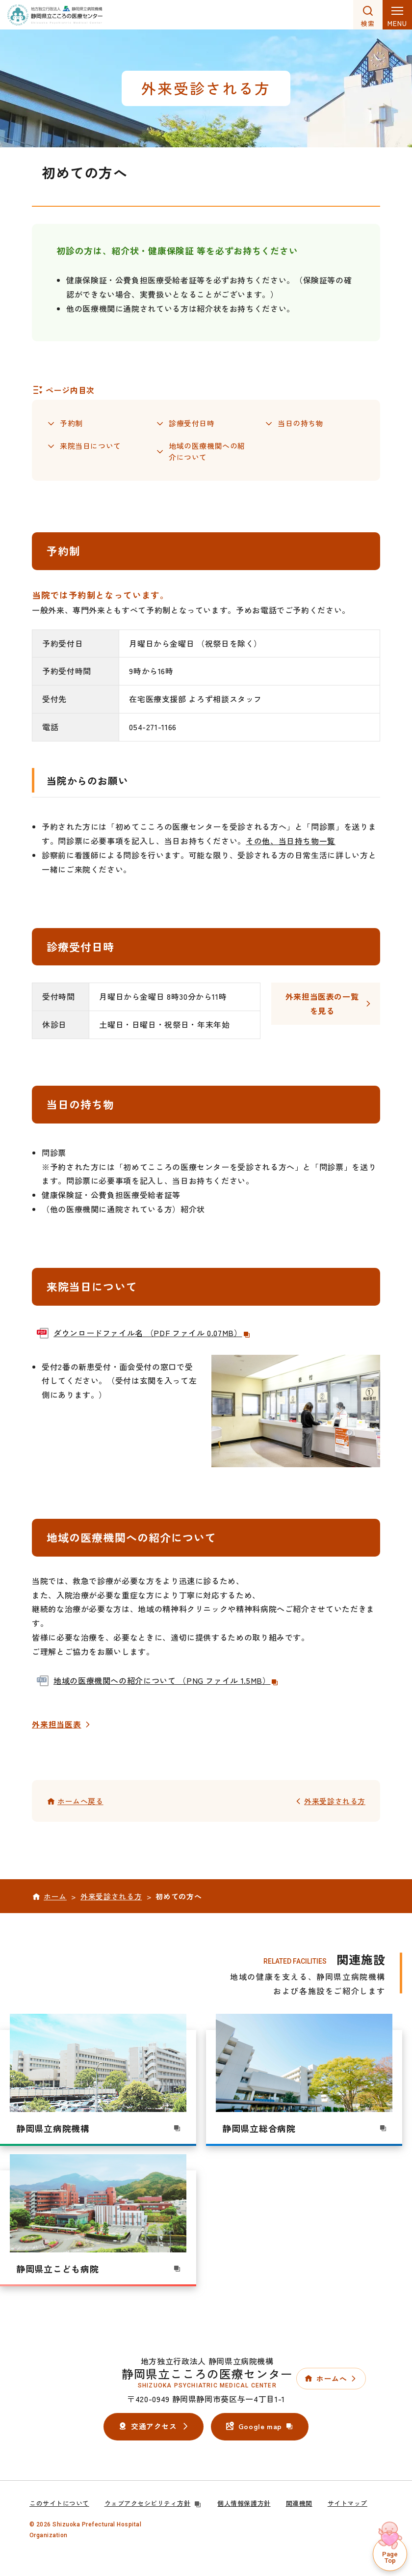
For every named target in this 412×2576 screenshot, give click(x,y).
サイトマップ (347, 2504)
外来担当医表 (56, 1725)
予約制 (71, 423)
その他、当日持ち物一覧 (290, 842)
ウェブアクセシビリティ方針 (153, 2504)
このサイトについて (59, 2504)
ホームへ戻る (80, 1802)
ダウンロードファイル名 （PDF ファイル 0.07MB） (152, 1333)
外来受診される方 (334, 1802)
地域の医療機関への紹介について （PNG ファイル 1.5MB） (166, 1681)
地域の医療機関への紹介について (207, 452)
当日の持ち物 (301, 423)
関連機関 (299, 2504)
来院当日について (90, 446)
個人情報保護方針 (243, 2504)
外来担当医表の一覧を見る (322, 1004)
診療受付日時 (192, 423)
